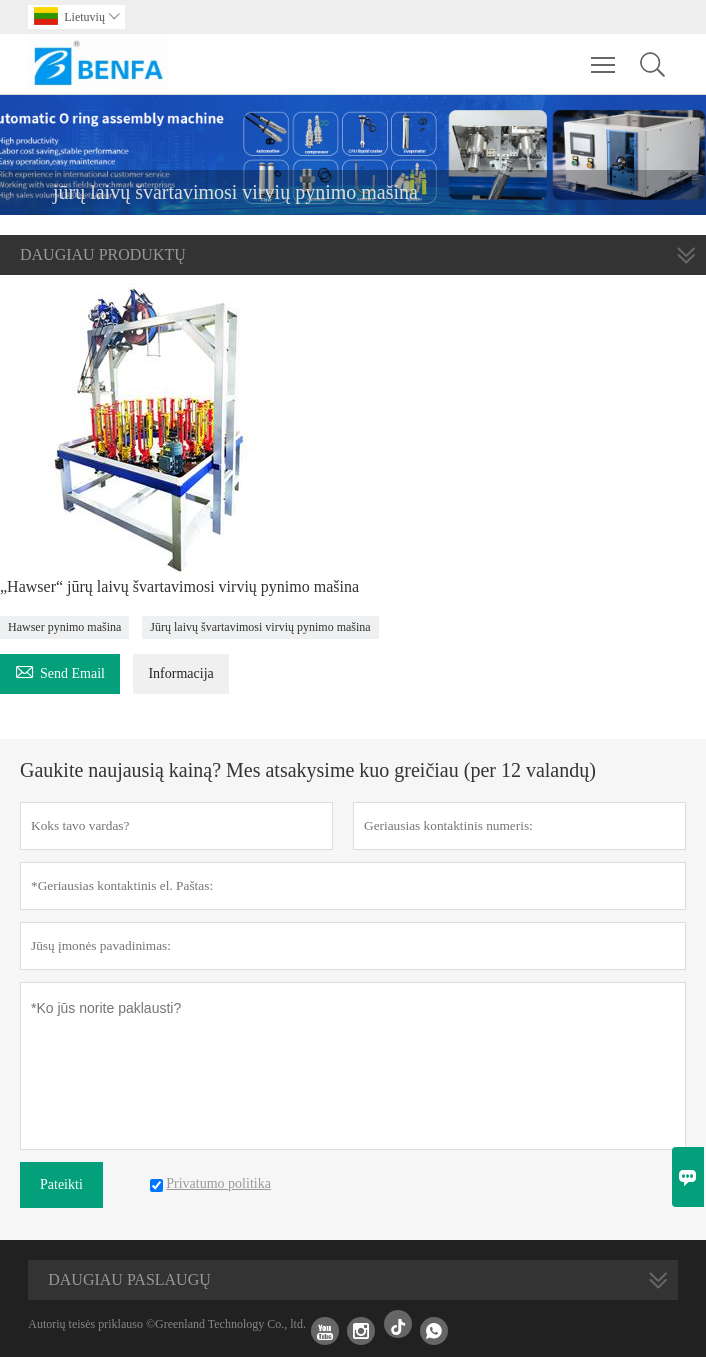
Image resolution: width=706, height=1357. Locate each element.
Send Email (60, 670)
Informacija (180, 673)
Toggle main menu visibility (604, 55)
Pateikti (61, 1184)
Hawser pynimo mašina (64, 627)
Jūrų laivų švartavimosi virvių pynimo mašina (260, 627)
